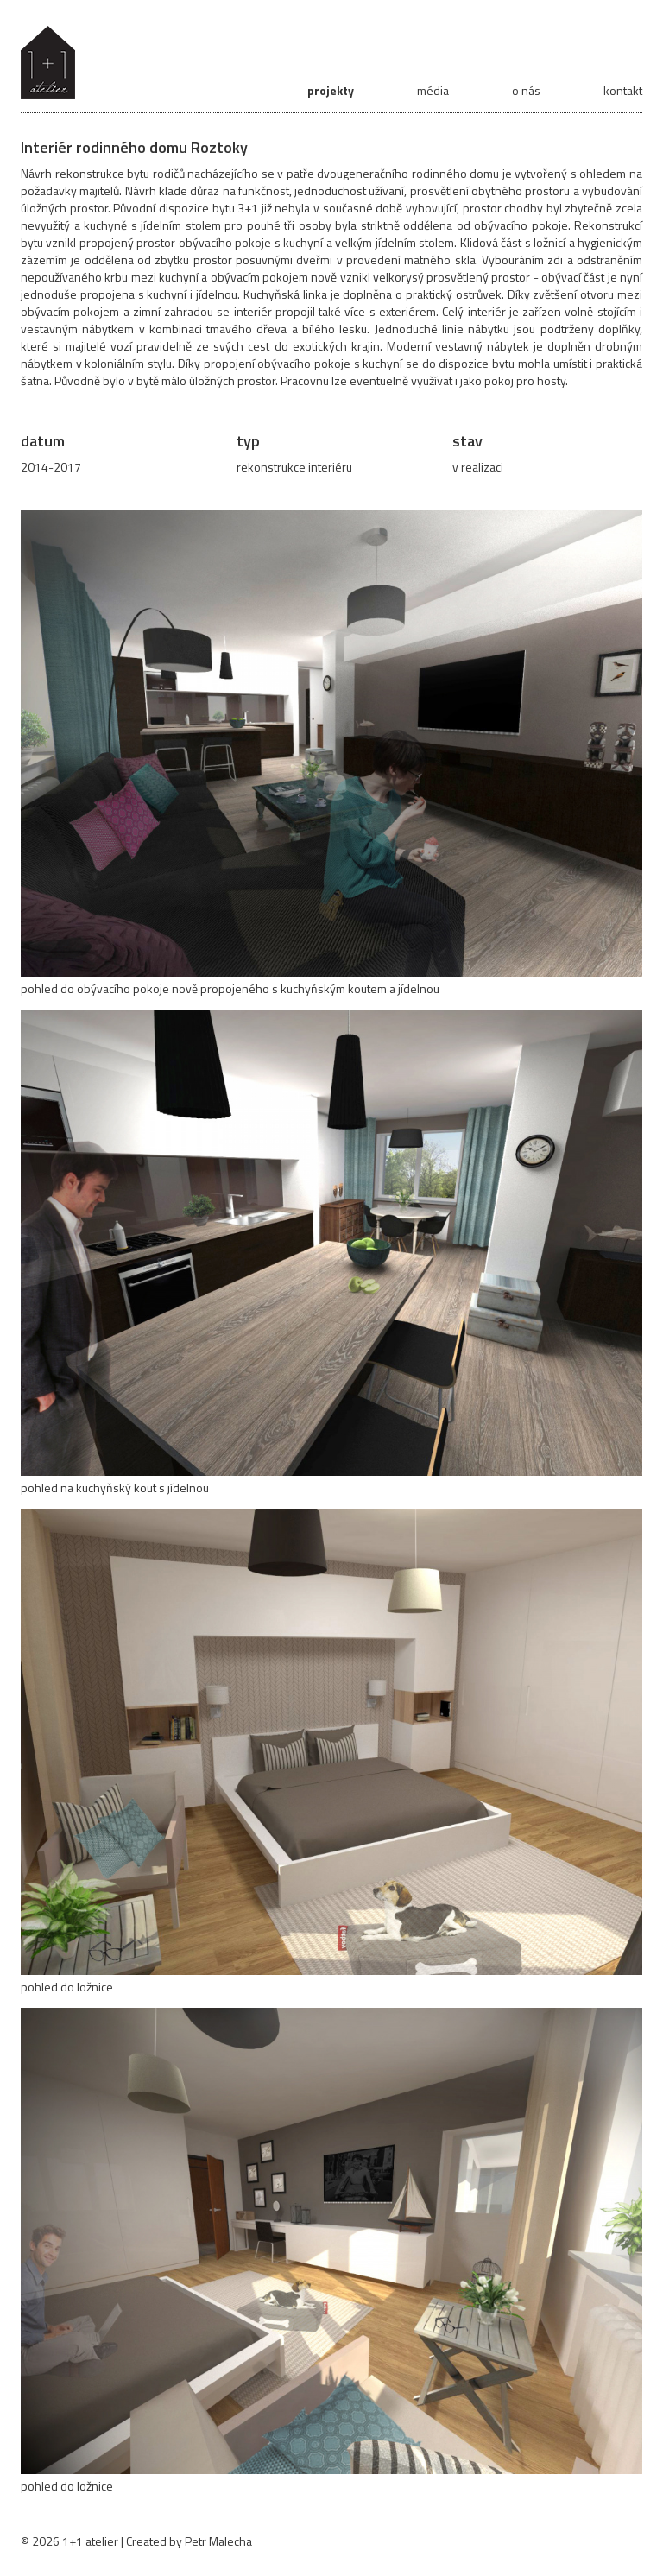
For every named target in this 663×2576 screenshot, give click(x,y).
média (433, 90)
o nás (526, 90)
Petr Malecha (218, 2541)
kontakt (622, 90)
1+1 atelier (90, 2541)
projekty (330, 90)
